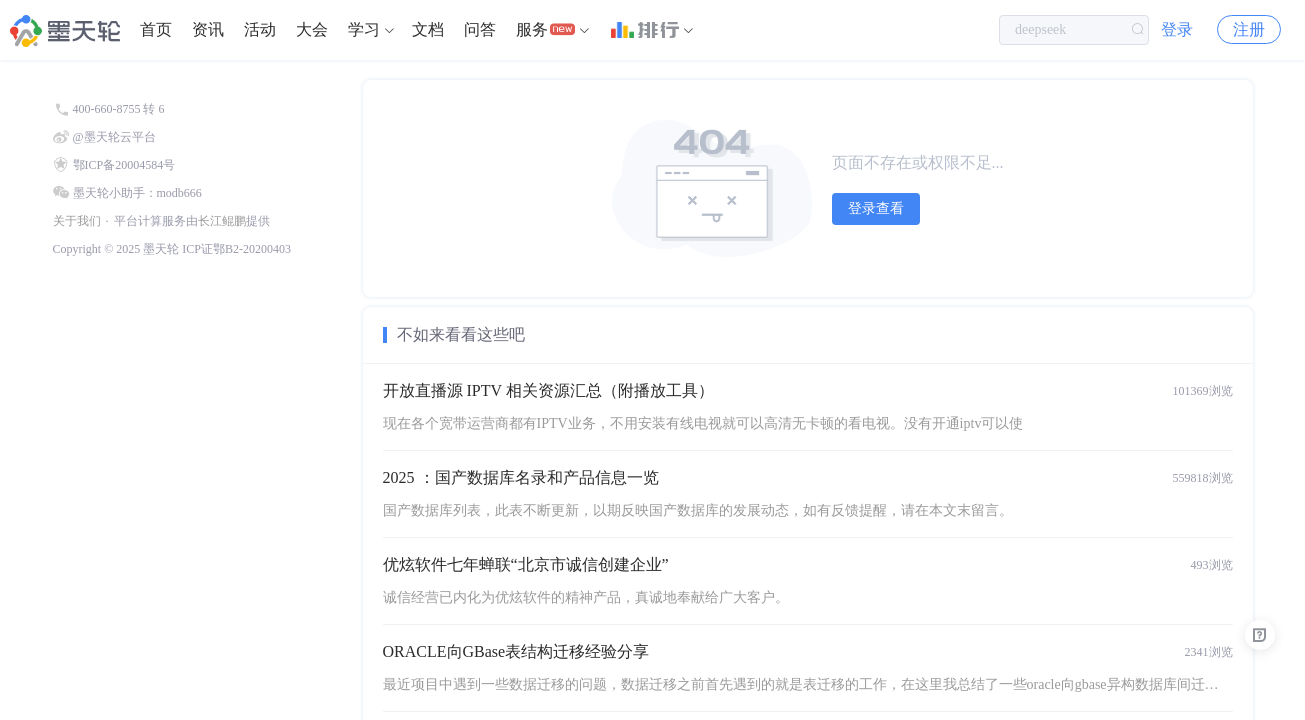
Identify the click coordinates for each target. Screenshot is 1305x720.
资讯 (208, 29)
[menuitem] (156, 30)
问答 (480, 29)
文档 (428, 29)
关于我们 (77, 221)
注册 (1249, 29)
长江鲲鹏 (222, 221)
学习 (364, 29)
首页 (156, 29)
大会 (312, 29)
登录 (1177, 29)
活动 (260, 29)
